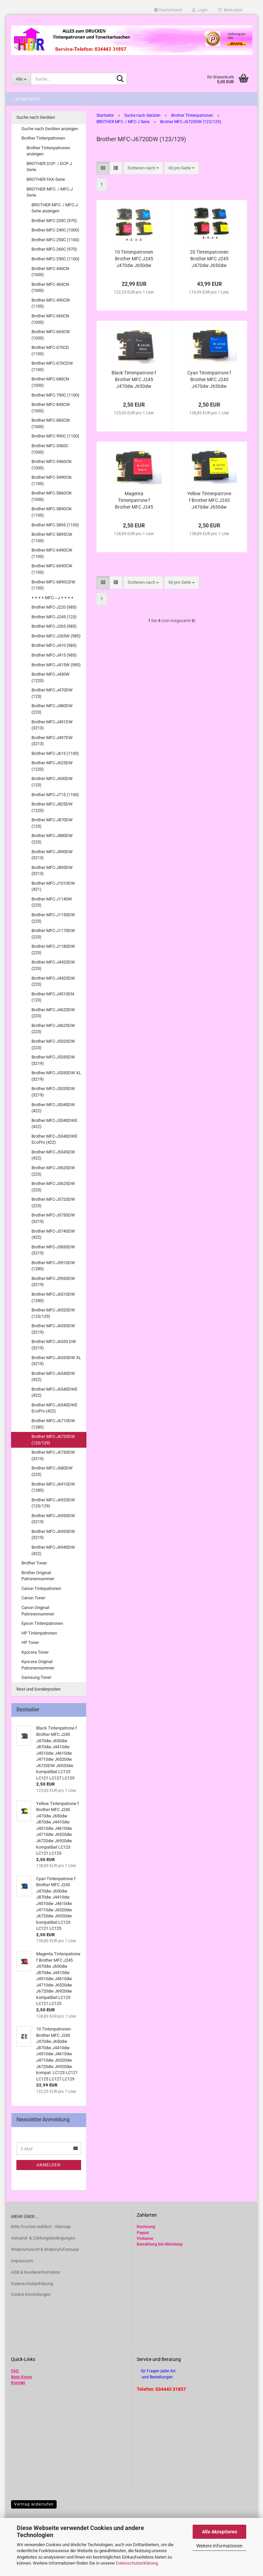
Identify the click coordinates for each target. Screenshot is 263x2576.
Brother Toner (34, 1562)
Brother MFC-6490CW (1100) (51, 553)
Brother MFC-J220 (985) (54, 607)
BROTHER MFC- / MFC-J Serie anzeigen (54, 208)
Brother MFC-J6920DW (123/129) (53, 1503)
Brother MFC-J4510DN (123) (52, 997)
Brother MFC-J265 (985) (54, 626)
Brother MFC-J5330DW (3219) (53, 1060)
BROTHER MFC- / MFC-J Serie (49, 192)
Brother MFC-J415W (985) (56, 664)
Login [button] (200, 10)
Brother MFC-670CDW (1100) (52, 366)
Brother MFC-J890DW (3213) (52, 855)
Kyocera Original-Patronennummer (37, 1664)
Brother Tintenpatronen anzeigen (48, 151)
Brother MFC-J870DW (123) (52, 823)
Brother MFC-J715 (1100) (55, 794)
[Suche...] (21, 79)
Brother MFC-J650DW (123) (52, 781)
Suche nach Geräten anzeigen (49, 128)
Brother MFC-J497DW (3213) (52, 740)
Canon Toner (33, 1597)
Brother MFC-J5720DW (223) (53, 1202)
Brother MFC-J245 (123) (54, 616)
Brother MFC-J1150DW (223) (53, 918)
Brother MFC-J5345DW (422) (53, 1155)
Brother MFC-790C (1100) (55, 395)
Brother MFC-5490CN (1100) (51, 480)
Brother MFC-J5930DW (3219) (53, 1281)
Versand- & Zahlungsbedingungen (43, 2237)
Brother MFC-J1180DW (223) (53, 949)
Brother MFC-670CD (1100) (50, 350)
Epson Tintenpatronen (42, 1623)
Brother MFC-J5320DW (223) (53, 1044)
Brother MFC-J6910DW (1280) (53, 1487)
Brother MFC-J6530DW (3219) (53, 1329)
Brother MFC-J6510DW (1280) (53, 1297)
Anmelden (49, 2165)
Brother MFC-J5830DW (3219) (53, 1250)
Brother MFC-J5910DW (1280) (53, 1266)
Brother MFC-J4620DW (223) (53, 1013)
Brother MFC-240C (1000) (55, 230)
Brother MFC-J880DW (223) (52, 838)
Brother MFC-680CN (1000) (50, 382)
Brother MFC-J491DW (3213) (52, 725)
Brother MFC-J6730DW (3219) (53, 1455)
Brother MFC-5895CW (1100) (51, 537)
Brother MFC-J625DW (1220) (52, 766)
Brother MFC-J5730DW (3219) (53, 1218)
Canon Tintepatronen (41, 1588)
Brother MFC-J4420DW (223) (53, 965)
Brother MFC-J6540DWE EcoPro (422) (54, 1408)
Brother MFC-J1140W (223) (51, 902)
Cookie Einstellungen (31, 2294)
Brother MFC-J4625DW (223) (53, 1028)
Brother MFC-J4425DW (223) (53, 981)
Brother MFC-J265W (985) (56, 635)
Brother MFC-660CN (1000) (50, 319)
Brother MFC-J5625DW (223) (53, 1186)
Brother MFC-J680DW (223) (52, 1471)
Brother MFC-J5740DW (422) (53, 1234)
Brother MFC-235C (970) (54, 220)
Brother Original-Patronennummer (37, 1576)
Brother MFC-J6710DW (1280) (53, 1424)
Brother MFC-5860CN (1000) (51, 496)
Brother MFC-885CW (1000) (50, 423)
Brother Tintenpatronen (43, 138)
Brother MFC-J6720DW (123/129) (53, 1439)
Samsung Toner (36, 1677)
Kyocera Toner (35, 1652)
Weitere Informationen (219, 2545)
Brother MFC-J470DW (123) (52, 693)
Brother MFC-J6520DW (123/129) (53, 1313)
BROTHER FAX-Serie (45, 179)
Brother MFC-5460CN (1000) (51, 464)
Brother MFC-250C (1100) (55, 239)
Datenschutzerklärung (137, 2563)
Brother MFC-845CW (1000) (50, 407)
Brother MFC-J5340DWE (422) (54, 1123)
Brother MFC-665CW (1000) (50, 335)
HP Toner (30, 1642)
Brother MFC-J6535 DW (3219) (53, 1344)
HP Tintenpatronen (39, 1633)
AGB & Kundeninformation (35, 2272)
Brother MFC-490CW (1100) (50, 303)
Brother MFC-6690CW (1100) (51, 569)
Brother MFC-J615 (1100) (55, 753)
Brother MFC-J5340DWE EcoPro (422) (54, 1139)
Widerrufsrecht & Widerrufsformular (45, 2249)
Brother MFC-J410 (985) (54, 645)
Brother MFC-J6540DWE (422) (54, 1392)
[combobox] (143, 168)
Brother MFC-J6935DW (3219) (53, 1534)
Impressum (22, 2260)
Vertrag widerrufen (34, 2504)
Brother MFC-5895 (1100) (55, 524)
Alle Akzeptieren (219, 2531)
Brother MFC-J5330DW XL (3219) (56, 1076)
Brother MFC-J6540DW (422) (53, 1376)
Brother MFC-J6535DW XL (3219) (56, 1361)
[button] (168, 10)
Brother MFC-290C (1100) (55, 258)
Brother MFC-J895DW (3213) (52, 870)
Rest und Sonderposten (38, 1689)
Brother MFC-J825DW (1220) (52, 807)
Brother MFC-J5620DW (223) (53, 1171)
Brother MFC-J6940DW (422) (53, 1550)
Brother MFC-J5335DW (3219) (53, 1091)
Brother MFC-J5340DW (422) (53, 1108)
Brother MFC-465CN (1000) (50, 287)
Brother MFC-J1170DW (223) (53, 933)
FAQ (14, 2371)
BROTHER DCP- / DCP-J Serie (49, 166)
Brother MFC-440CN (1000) (50, 271)
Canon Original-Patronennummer (37, 1610)
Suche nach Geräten (35, 117)
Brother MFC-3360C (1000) (49, 449)
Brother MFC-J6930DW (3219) (53, 1519)
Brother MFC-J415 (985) (54, 655)
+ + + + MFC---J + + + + (52, 597)
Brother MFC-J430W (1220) (50, 677)
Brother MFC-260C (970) (54, 249)
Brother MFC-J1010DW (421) (53, 886)
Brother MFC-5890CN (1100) (51, 512)
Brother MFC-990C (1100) (55, 436)
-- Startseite (26, 99)
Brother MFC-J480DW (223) (52, 709)
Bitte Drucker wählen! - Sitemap (41, 2226)
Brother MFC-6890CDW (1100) (53, 585)
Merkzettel (230, 10)
